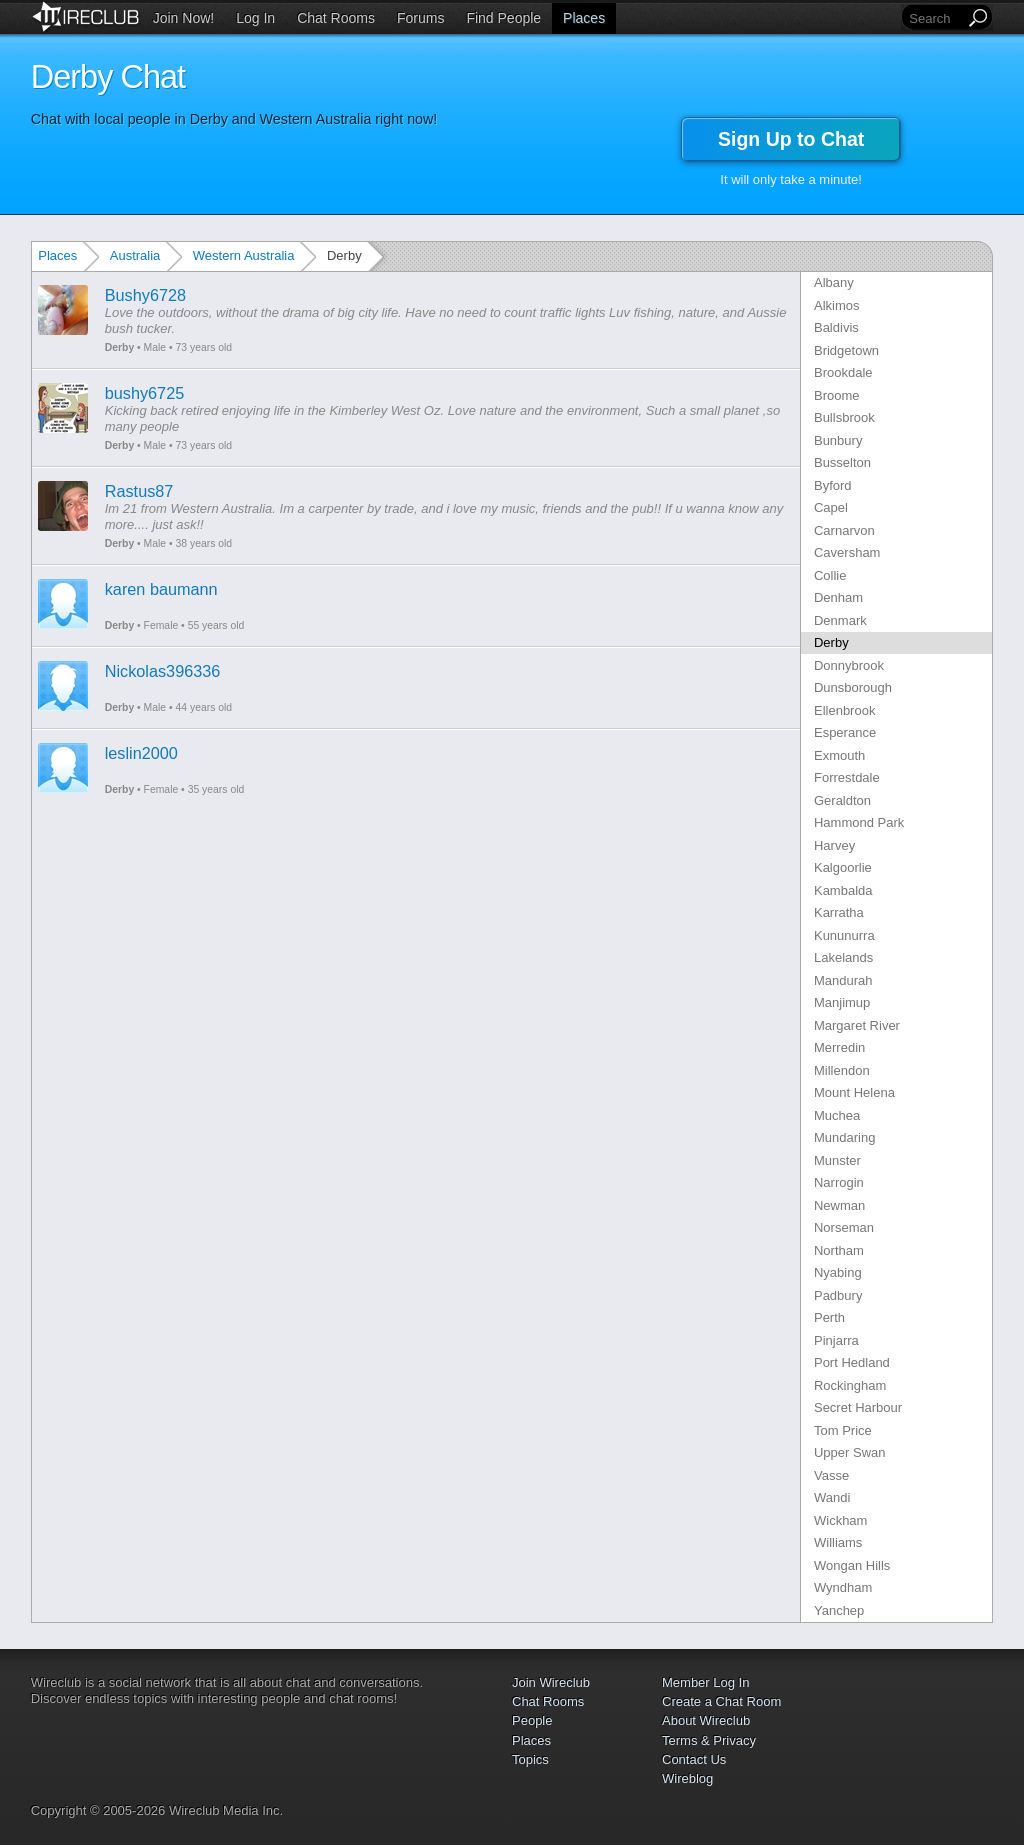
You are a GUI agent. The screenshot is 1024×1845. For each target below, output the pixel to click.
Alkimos (837, 305)
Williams (838, 1542)
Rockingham (850, 1385)
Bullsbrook (844, 417)
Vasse (831, 1475)
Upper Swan (850, 1452)
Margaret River (857, 1025)
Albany (834, 282)
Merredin (839, 1047)
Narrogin (839, 1182)
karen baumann (161, 589)
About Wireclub (706, 1720)
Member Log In (705, 1682)
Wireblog (687, 1778)
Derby (119, 347)
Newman (839, 1205)
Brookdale (843, 372)
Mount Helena (854, 1092)
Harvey (834, 845)
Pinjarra (836, 1340)
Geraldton (842, 800)
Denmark (840, 620)
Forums (420, 18)
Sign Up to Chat (791, 139)
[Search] (935, 18)
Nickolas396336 (163, 671)
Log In (255, 18)
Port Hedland (852, 1362)
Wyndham (843, 1587)
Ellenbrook (844, 710)
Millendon (842, 1070)
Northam (839, 1250)
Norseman (844, 1227)
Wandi (832, 1497)
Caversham (847, 552)
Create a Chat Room (721, 1701)
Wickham (840, 1520)
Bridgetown (846, 350)
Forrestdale (847, 777)
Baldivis (836, 327)
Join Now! (183, 18)
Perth (829, 1317)
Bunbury (838, 440)
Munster (837, 1160)
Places (584, 18)
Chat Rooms (336, 18)
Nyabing (838, 1272)
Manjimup (842, 1002)
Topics (530, 1759)
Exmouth (839, 755)
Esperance (845, 732)
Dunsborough (853, 687)
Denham (838, 597)
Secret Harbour (858, 1407)
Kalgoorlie (843, 867)
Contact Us (694, 1759)
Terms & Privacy (709, 1740)
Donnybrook (849, 665)
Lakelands (843, 957)
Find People (503, 18)
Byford (833, 485)
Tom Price (843, 1430)
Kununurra (844, 935)
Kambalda (843, 890)
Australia (135, 255)
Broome (837, 395)
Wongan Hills (852, 1565)
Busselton (842, 462)
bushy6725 (145, 393)
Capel (831, 507)
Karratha (839, 912)
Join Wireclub (551, 1682)
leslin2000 (141, 753)
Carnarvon (844, 530)
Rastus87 (139, 491)
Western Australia (244, 255)
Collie (830, 575)
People (532, 1720)
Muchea (837, 1115)
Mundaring (844, 1137)
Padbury (838, 1295)
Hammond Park (859, 822)
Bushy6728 (145, 295)
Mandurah (843, 980)
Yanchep (839, 1610)
